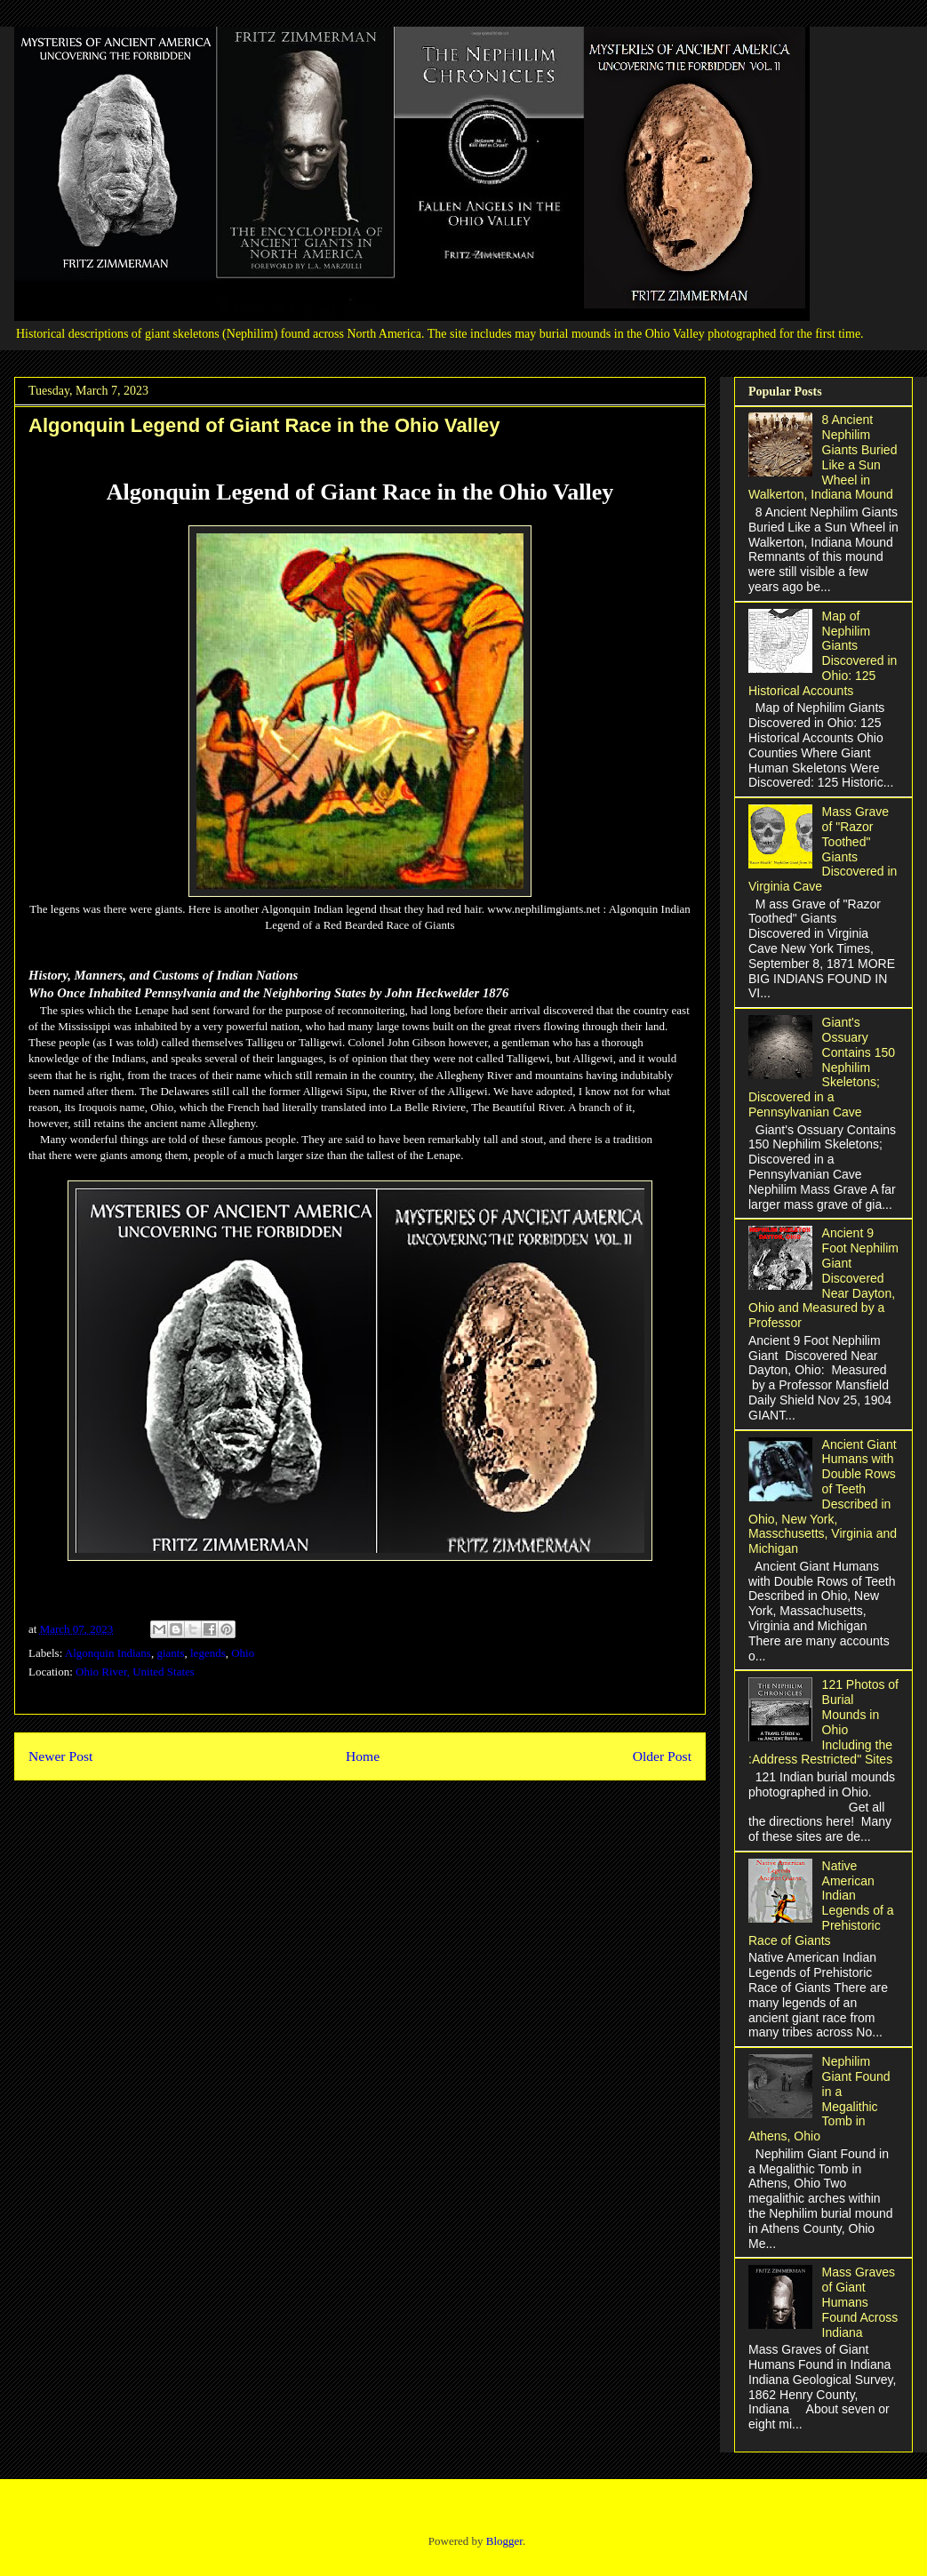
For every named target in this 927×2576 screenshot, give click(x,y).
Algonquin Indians (108, 1653)
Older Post (662, 1756)
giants (170, 1653)
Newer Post (60, 1756)
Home (363, 1756)
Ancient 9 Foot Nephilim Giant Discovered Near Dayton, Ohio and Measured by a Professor (823, 1278)
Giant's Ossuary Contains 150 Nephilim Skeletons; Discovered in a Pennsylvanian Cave (821, 1067)
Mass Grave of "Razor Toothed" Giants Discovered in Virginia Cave (822, 848)
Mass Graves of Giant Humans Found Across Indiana (860, 2302)
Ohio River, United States (135, 1671)
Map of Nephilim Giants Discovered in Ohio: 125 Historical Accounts (822, 653)
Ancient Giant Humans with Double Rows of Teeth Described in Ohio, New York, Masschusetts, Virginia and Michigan (822, 1496)
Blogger (504, 2541)
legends (208, 1653)
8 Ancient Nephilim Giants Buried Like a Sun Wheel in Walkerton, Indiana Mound (822, 456)
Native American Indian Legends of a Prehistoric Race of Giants (821, 1903)
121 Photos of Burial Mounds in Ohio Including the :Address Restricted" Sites (823, 1721)
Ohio (242, 1653)
